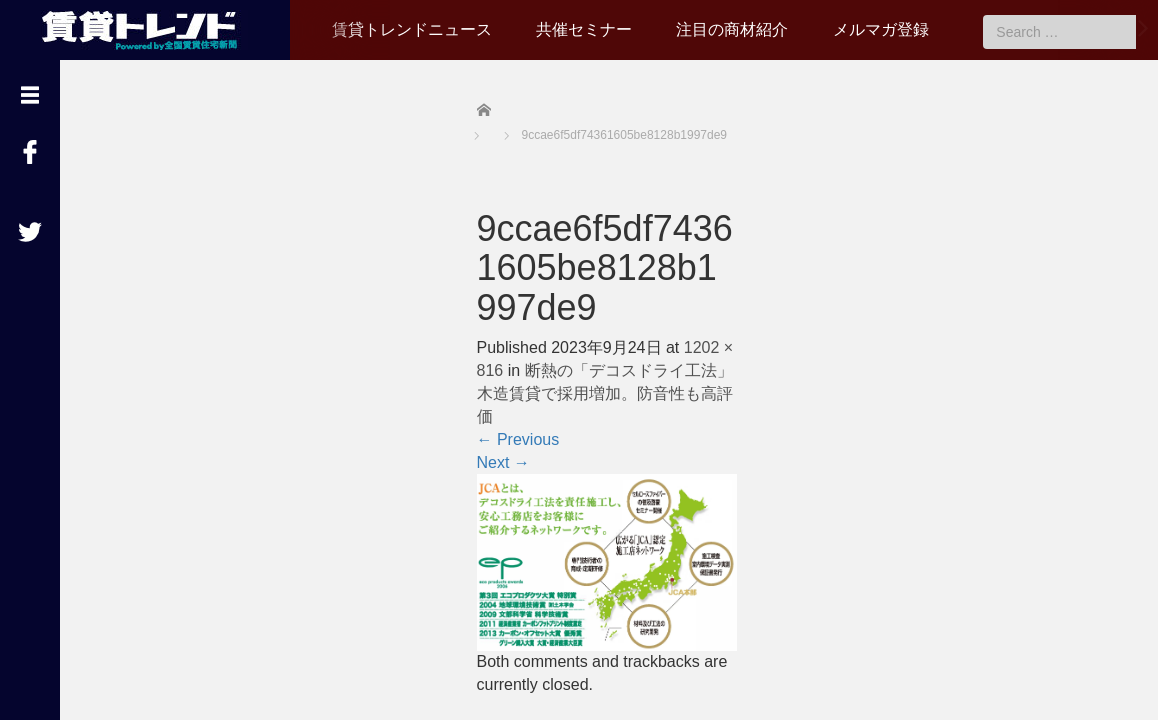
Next (503, 462)
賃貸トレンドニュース (412, 29)
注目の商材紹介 (732, 29)
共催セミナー (584, 29)
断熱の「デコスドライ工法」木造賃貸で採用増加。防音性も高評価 (605, 393)
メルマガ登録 (881, 29)
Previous (518, 439)
